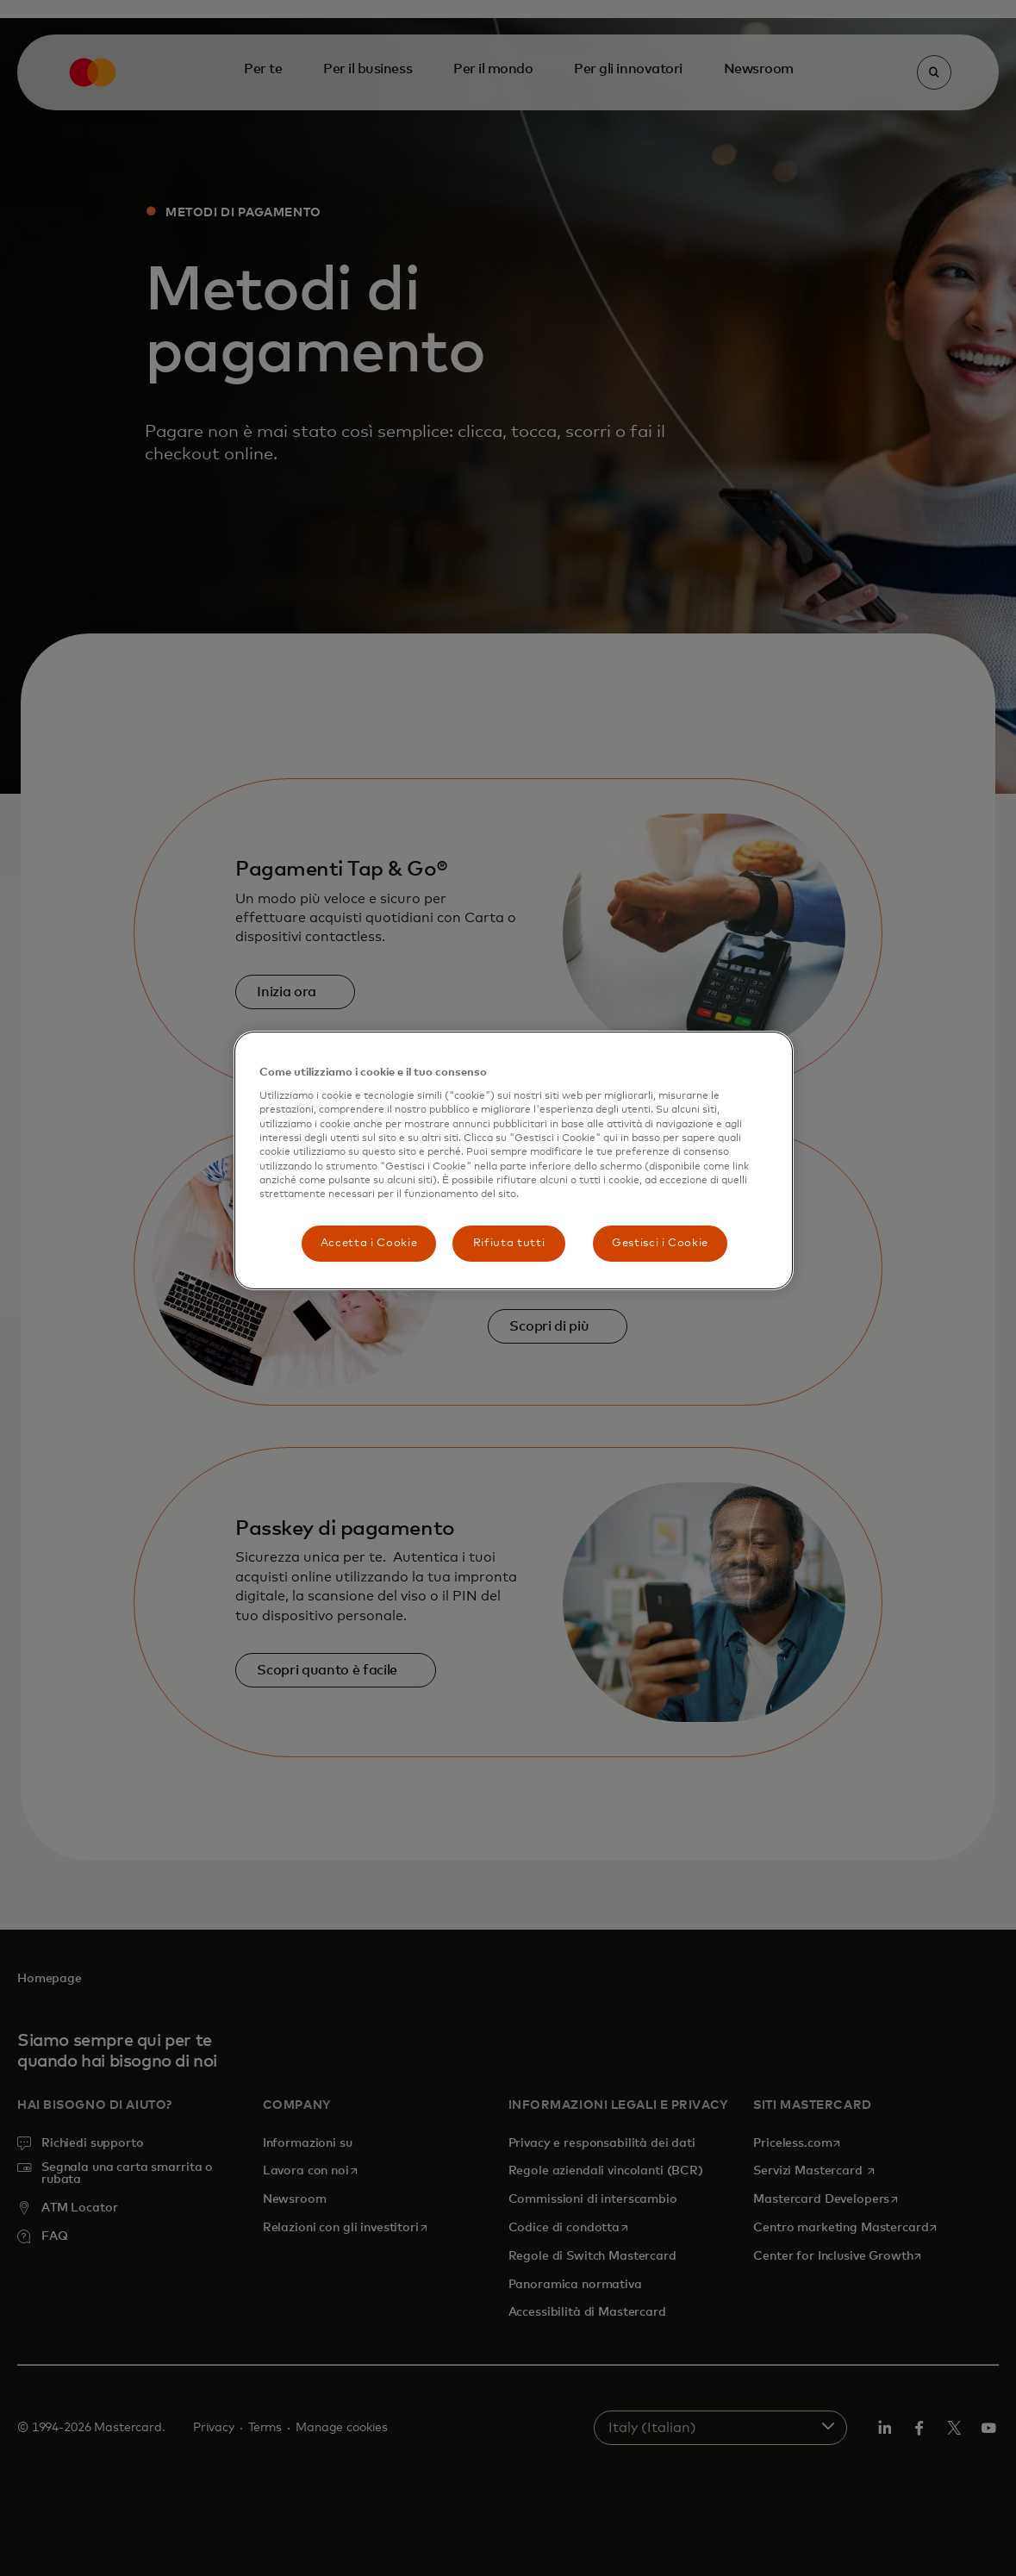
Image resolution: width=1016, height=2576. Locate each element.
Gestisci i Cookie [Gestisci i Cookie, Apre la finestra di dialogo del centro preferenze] (660, 1243)
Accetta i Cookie (369, 1243)
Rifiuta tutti (509, 1243)
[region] (514, 1160)
